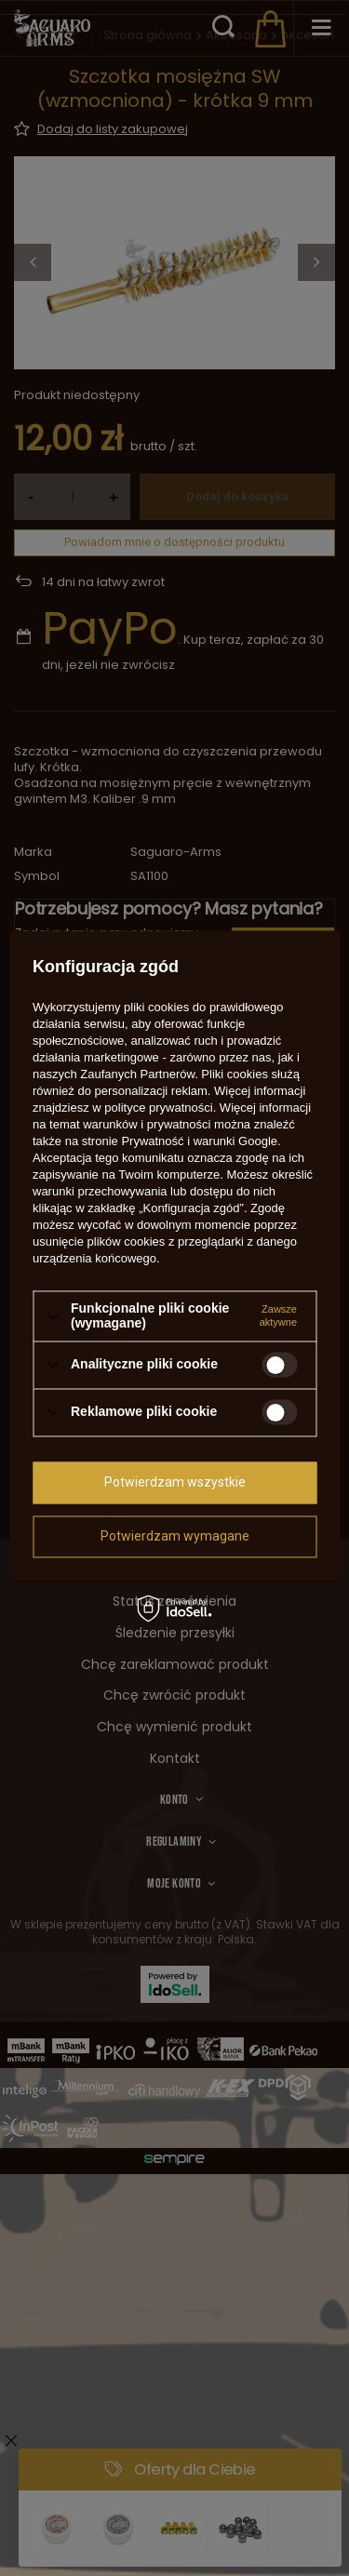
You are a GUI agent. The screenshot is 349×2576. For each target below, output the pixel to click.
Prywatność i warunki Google (199, 1142)
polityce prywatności (158, 1108)
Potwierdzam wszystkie (175, 1482)
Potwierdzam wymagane (175, 1535)
